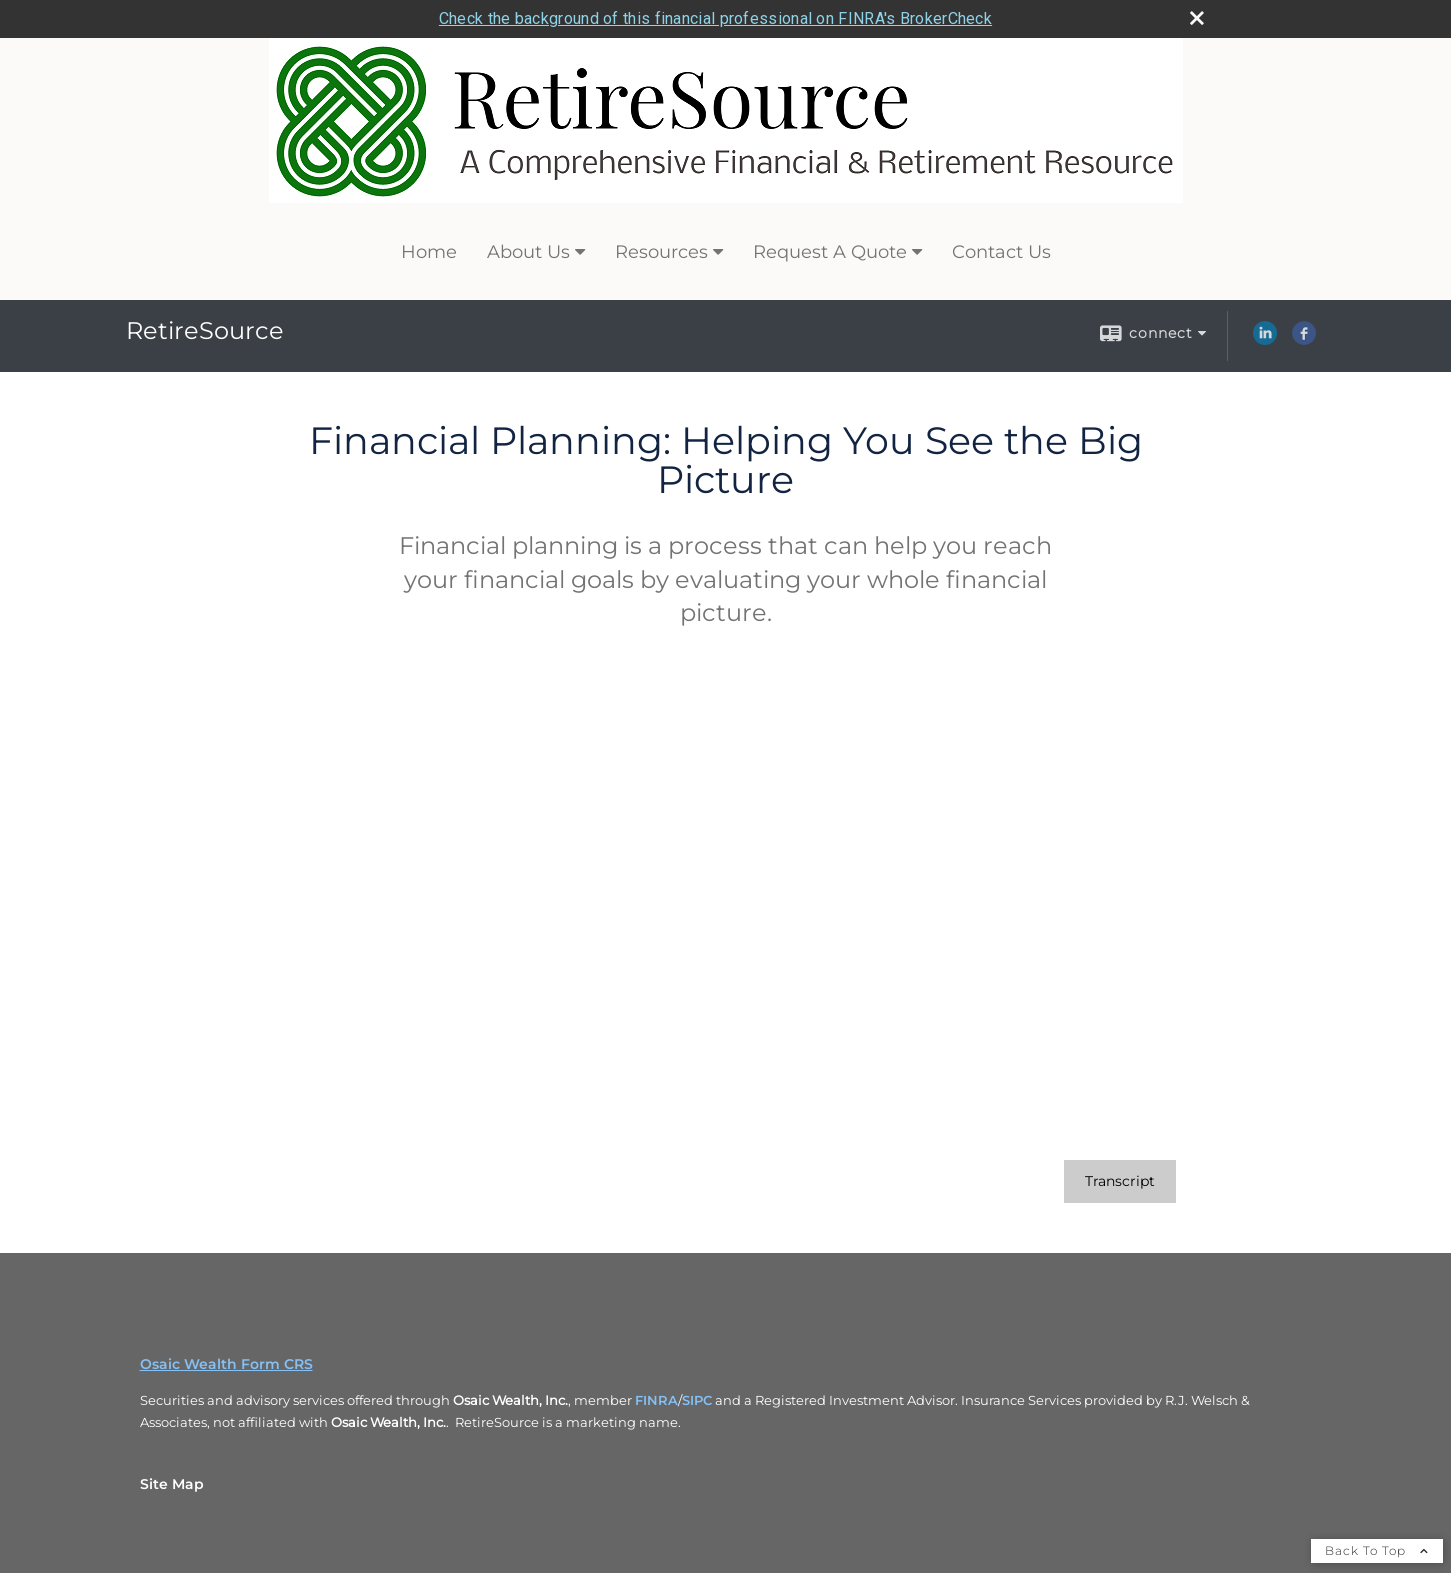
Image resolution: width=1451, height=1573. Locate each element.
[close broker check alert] (1197, 18)
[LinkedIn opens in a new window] (1265, 340)
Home (429, 252)
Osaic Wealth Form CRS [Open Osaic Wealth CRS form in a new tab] (226, 1364)
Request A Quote (830, 252)
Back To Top (1377, 1550)
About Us (528, 252)
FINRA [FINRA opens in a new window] (656, 1400)
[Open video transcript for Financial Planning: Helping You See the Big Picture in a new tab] (1120, 1181)
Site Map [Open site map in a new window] (172, 1484)
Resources (661, 252)
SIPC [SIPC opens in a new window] (697, 1400)
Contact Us (1001, 252)
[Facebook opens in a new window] (1304, 340)
